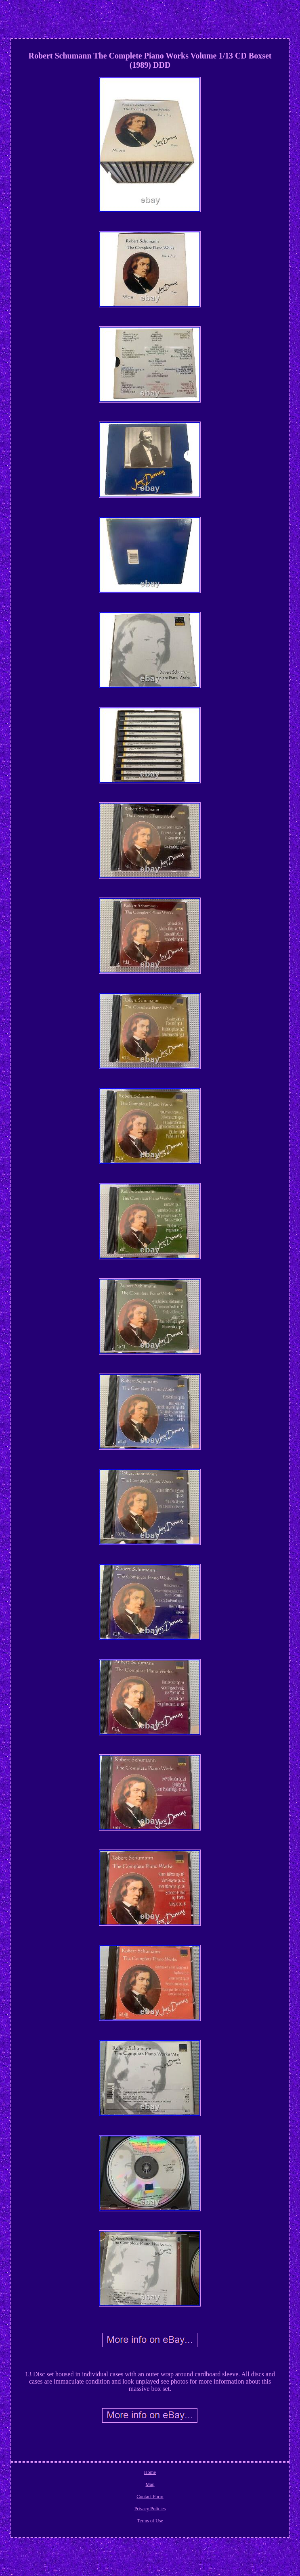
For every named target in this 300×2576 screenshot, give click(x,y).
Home (150, 2472)
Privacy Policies (150, 2508)
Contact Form (149, 2496)
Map (149, 2484)
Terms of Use (150, 2521)
